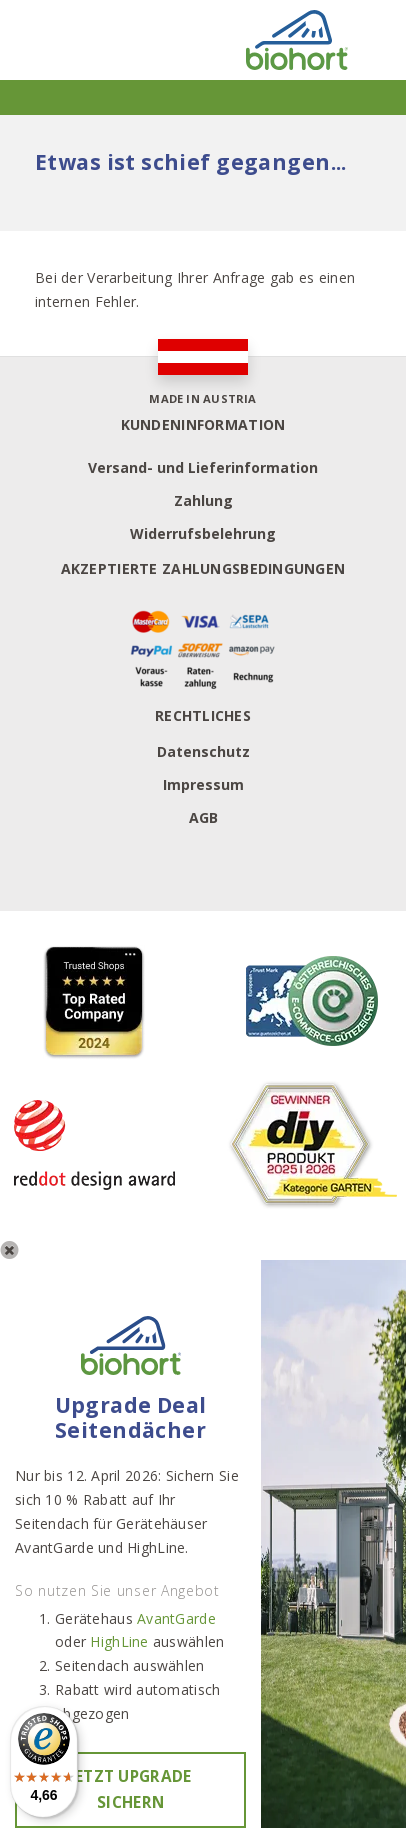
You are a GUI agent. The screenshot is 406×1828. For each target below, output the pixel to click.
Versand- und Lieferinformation (203, 467)
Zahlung (203, 500)
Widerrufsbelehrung (203, 533)
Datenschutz (203, 751)
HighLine (119, 1641)
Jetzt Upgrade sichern (131, 1789)
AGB (203, 817)
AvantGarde (176, 1618)
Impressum (203, 784)
